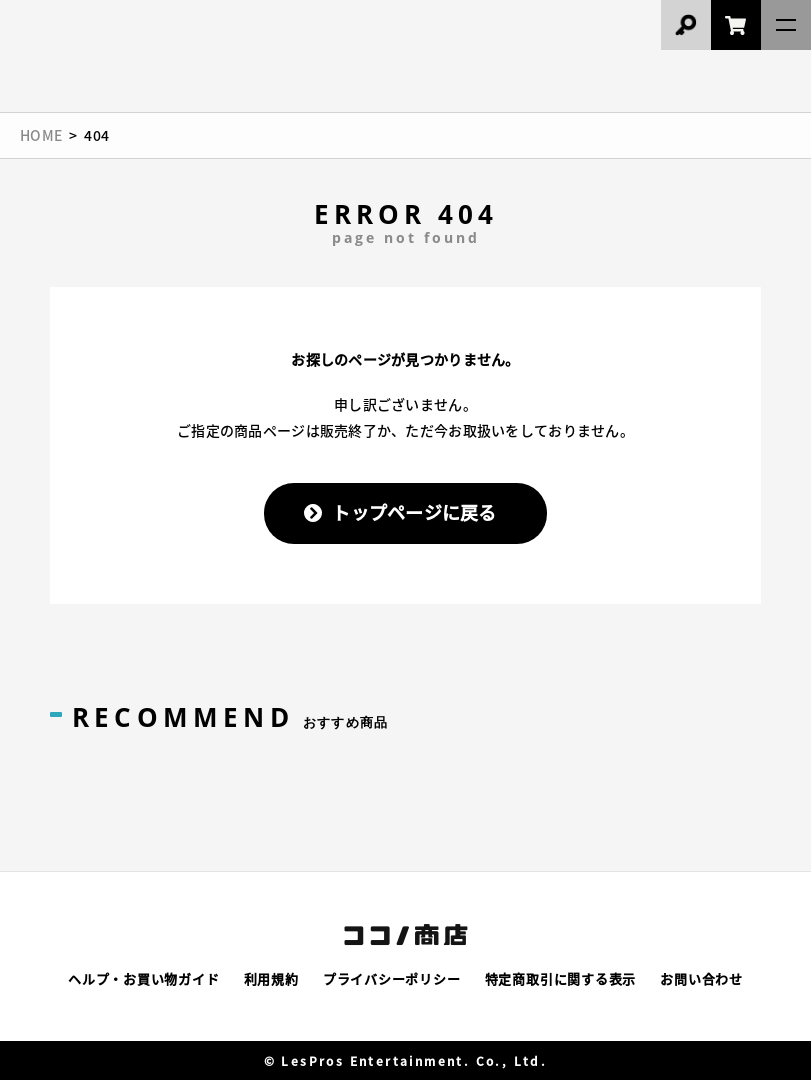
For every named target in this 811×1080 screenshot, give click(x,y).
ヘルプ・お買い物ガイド (144, 978)
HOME (41, 135)
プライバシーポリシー (392, 978)
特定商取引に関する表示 (561, 978)
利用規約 (271, 978)
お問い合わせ (701, 978)
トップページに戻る (414, 512)
